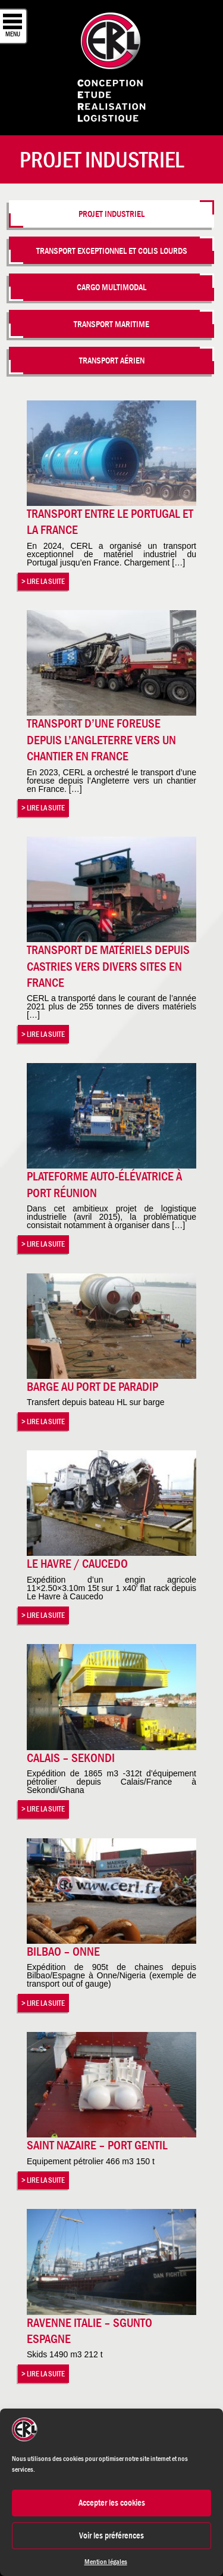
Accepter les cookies (111, 2502)
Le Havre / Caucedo (77, 1563)
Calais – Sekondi (71, 1758)
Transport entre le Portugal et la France (110, 522)
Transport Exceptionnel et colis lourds (111, 251)
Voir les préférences (111, 2535)
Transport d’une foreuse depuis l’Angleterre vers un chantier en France (101, 739)
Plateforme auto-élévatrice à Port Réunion (104, 1184)
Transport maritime (111, 324)
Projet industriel (111, 214)
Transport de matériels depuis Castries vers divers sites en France (108, 966)
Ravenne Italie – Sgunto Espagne (89, 2331)
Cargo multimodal (111, 287)
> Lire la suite (43, 581)
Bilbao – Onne (63, 1951)
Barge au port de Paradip (92, 1386)
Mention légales (105, 2562)
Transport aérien (112, 360)
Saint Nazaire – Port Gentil (97, 2145)
